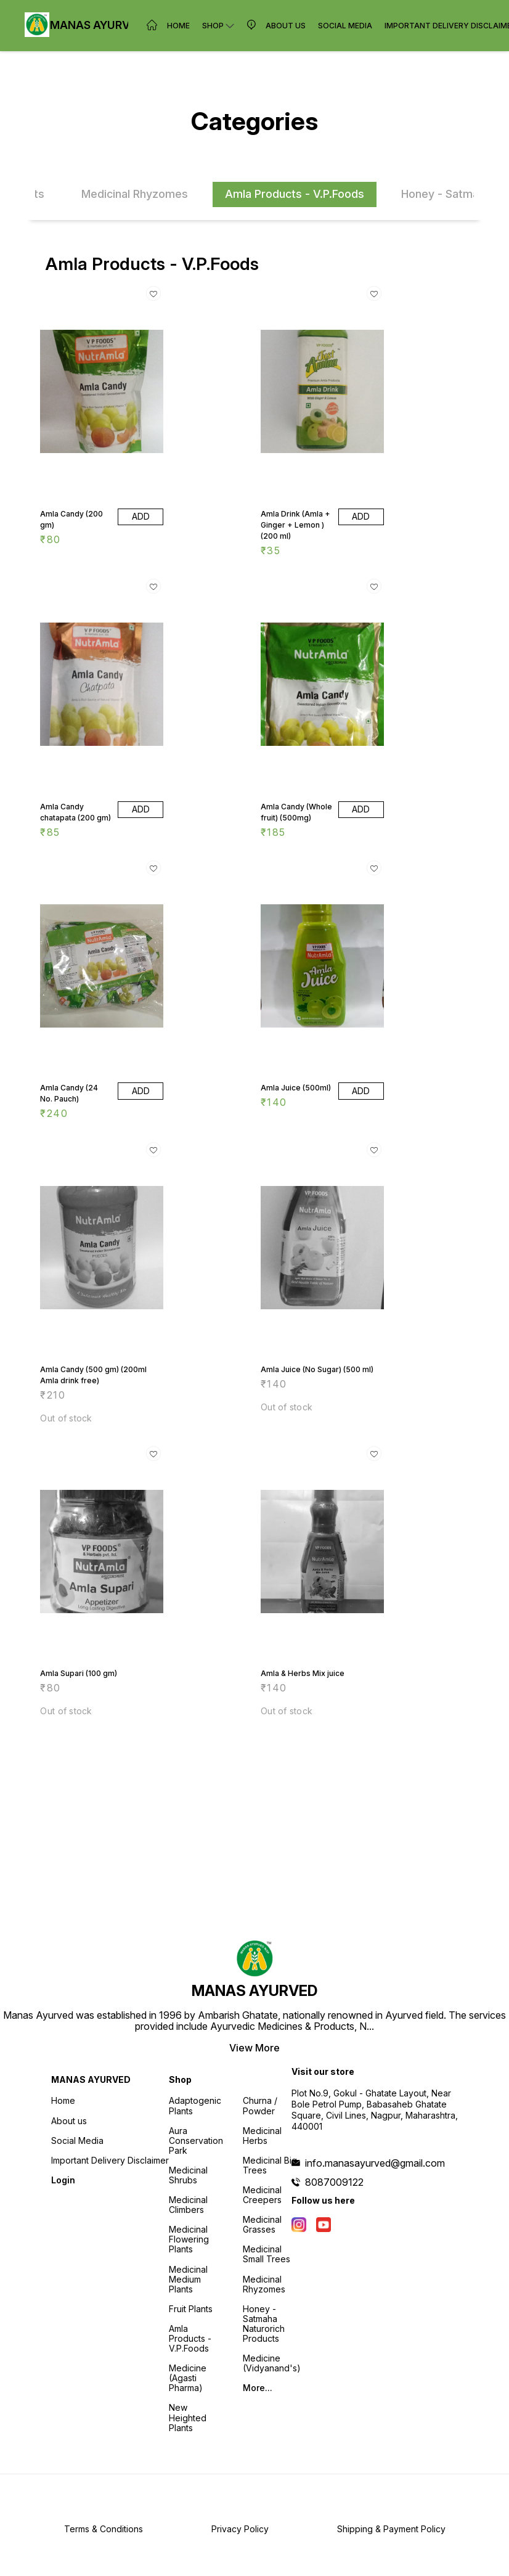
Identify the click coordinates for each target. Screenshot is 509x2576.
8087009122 (334, 2182)
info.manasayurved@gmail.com (375, 2163)
